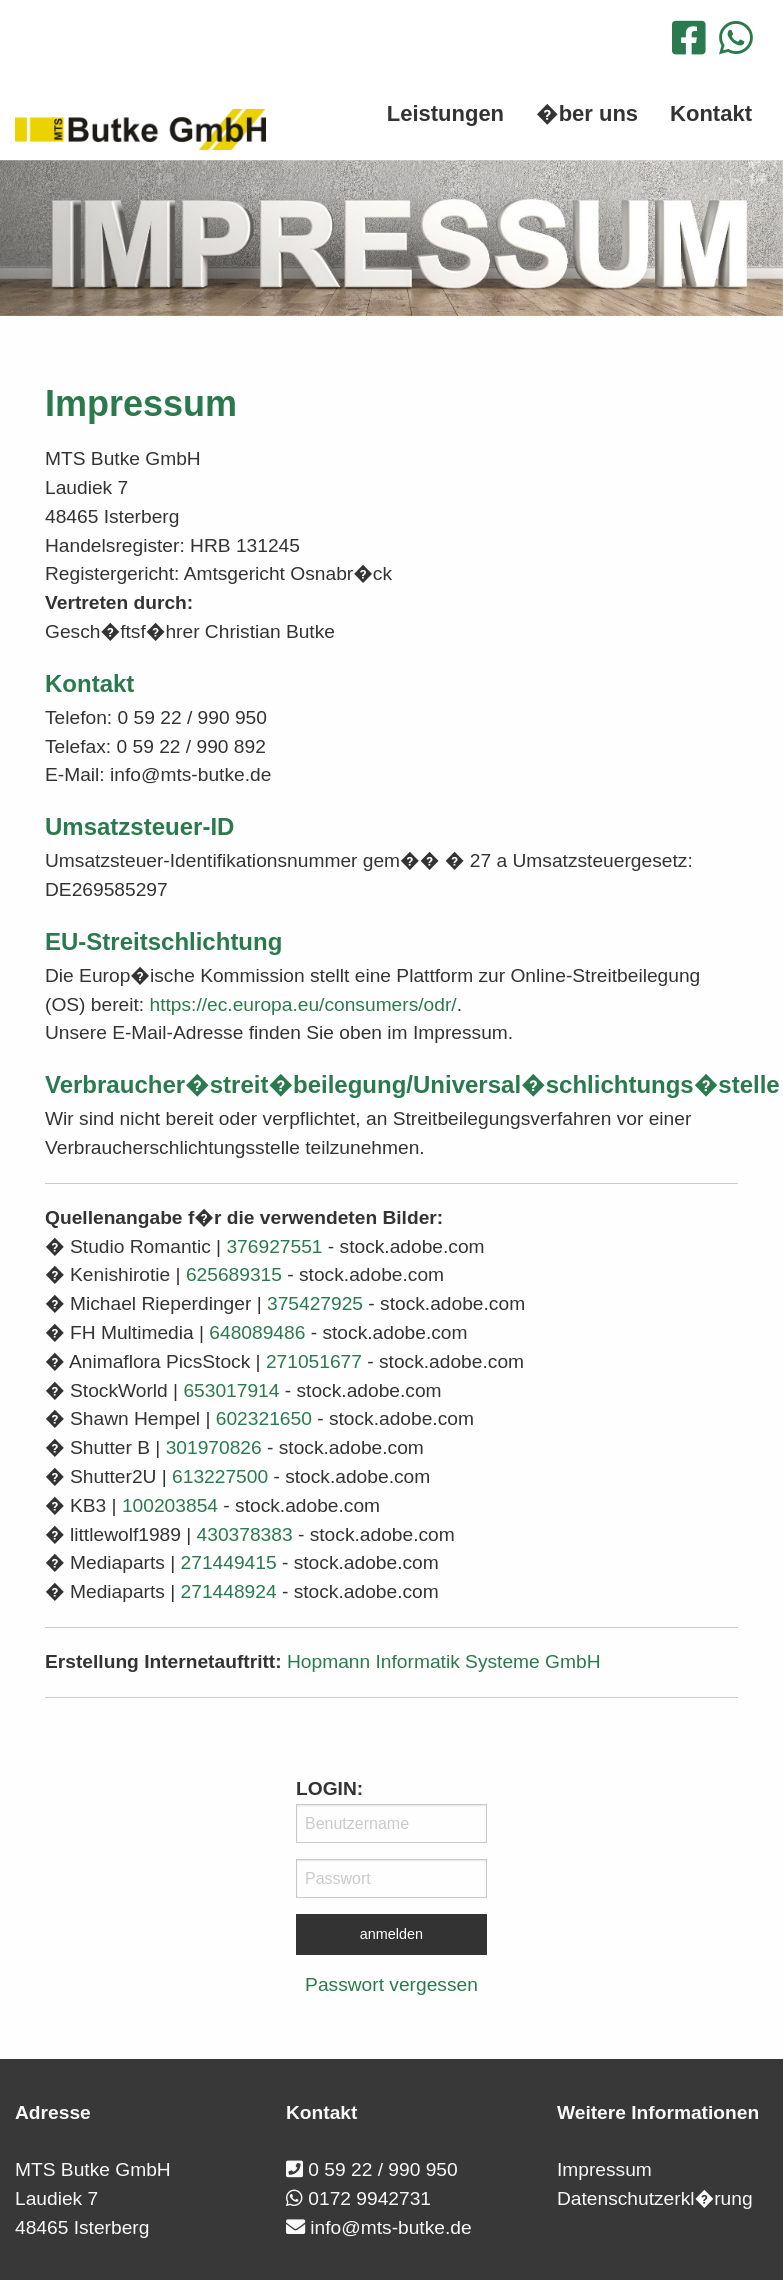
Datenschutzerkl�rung (655, 2198)
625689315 (234, 1274)
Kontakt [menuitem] (711, 113)
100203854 (170, 1505)
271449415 (229, 1562)
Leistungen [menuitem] (445, 113)
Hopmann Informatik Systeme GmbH (444, 1661)
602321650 (264, 1418)
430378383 (245, 1534)
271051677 (314, 1361)
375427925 (315, 1303)
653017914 (231, 1390)
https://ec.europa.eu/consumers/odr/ (303, 1004)
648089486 (257, 1332)
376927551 (274, 1246)
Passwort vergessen (391, 1984)
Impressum (604, 2169)
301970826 (214, 1447)
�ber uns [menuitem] (587, 113)
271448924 (229, 1591)
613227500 (220, 1476)
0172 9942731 (369, 2198)
